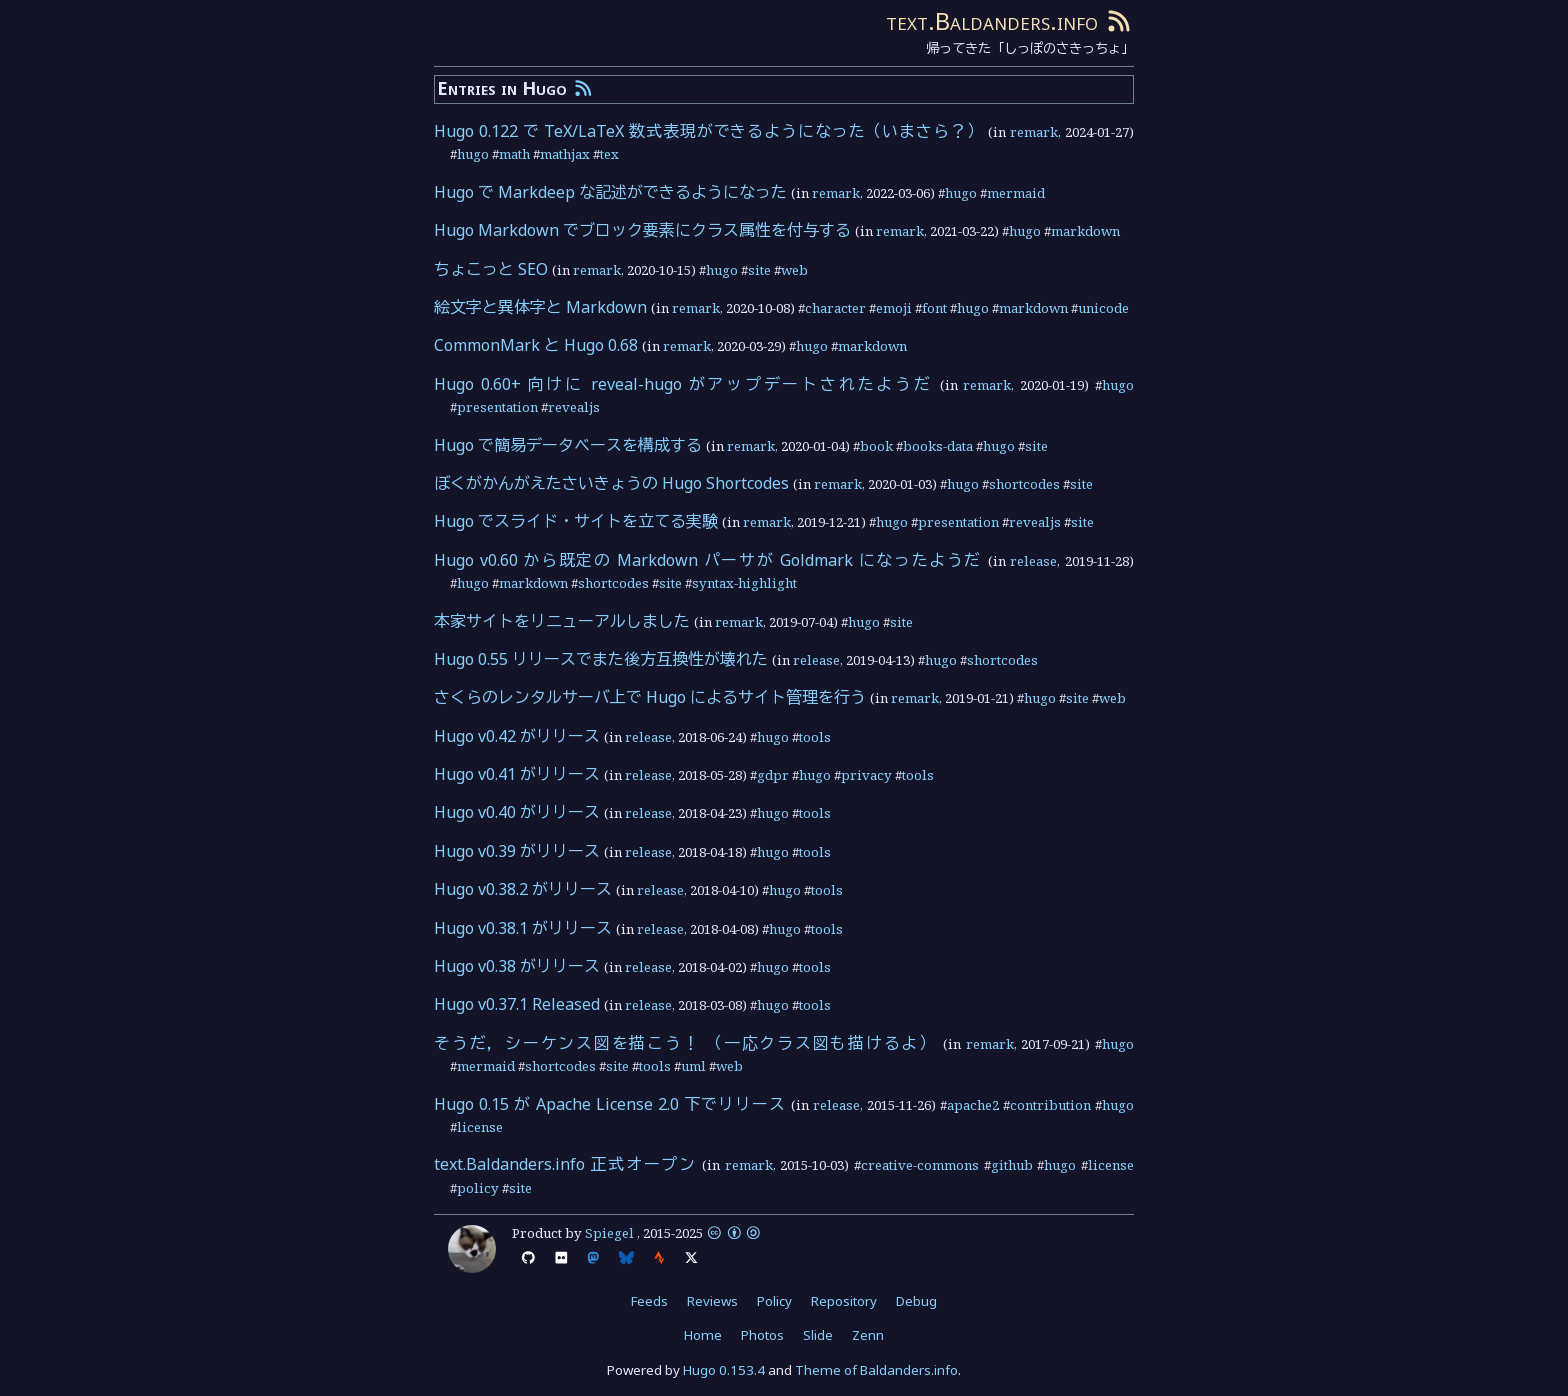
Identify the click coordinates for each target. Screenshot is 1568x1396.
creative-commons (920, 1165)
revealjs (574, 407)
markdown (1085, 231)
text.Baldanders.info (992, 20)
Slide (818, 1335)
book (876, 446)
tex (609, 154)
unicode (1103, 308)
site (759, 270)
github (1012, 1165)
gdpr (773, 775)
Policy (774, 1301)
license (480, 1127)
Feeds (649, 1301)
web (794, 270)
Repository (844, 1301)
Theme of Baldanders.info (876, 1370)
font (934, 308)
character (835, 308)
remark (1034, 132)
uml (693, 1066)
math (514, 154)
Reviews (712, 1301)
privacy (866, 775)
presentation (497, 407)
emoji (894, 308)
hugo (473, 154)
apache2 (973, 1105)
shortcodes (1024, 484)
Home (703, 1335)
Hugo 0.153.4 (724, 1370)
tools (815, 737)
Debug (916, 1301)
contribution (1050, 1105)
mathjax (565, 154)
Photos (762, 1335)
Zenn (868, 1335)
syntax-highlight (744, 583)
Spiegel (609, 1233)
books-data (938, 446)
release (1033, 561)
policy (478, 1188)
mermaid (1016, 193)
